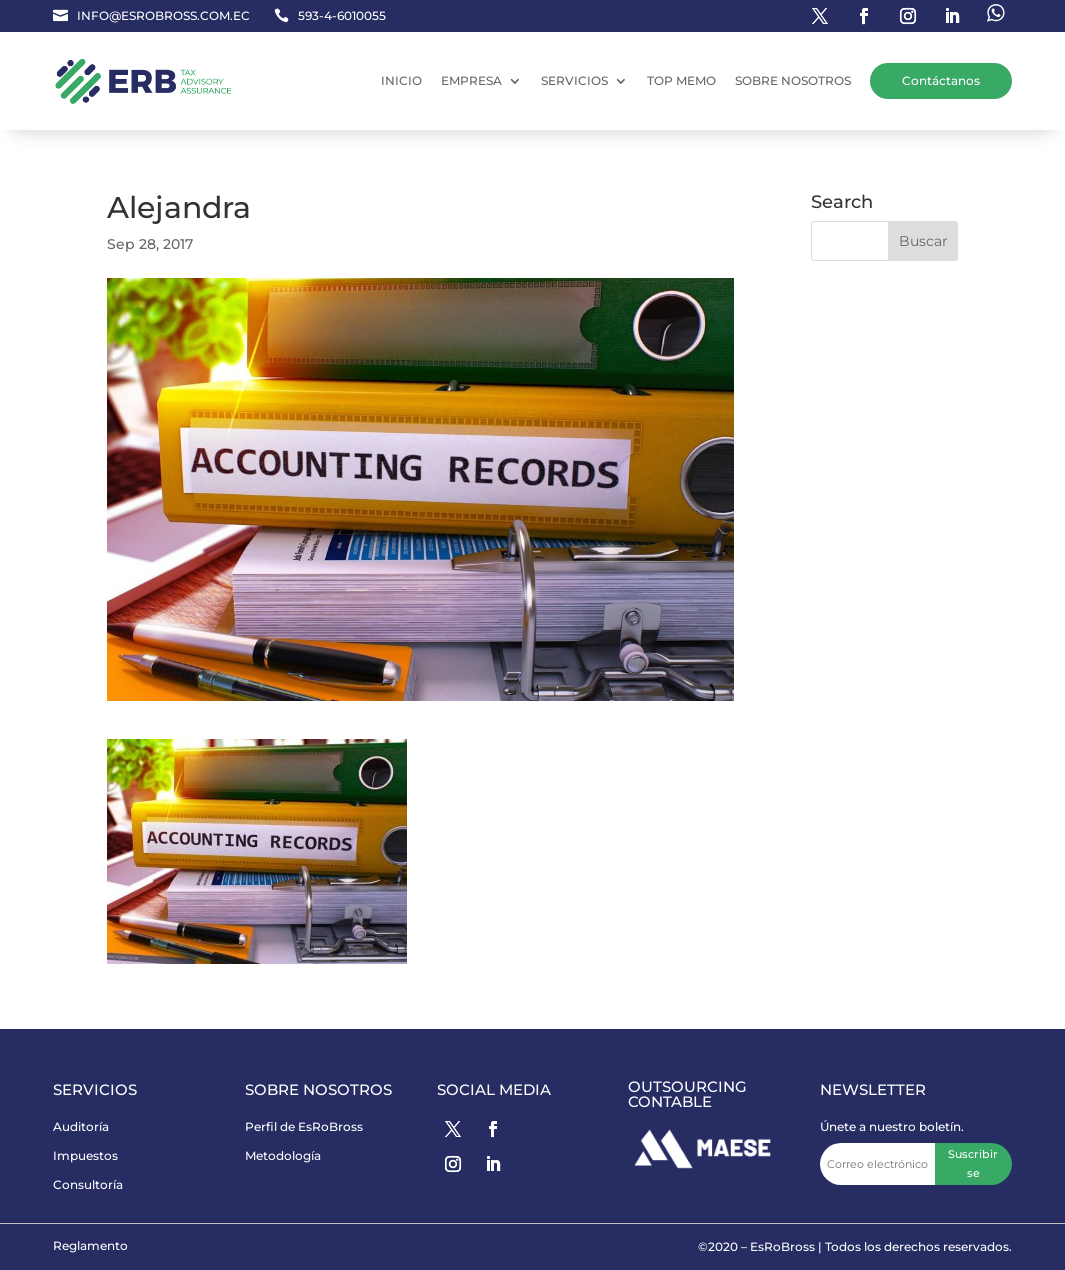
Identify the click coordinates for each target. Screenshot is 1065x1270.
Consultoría (88, 1184)
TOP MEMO (681, 80)
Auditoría (81, 1126)
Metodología (283, 1155)
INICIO (401, 80)
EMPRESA (471, 80)
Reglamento (90, 1245)
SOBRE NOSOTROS (793, 80)
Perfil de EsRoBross (304, 1126)
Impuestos (85, 1155)
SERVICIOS (574, 80)
